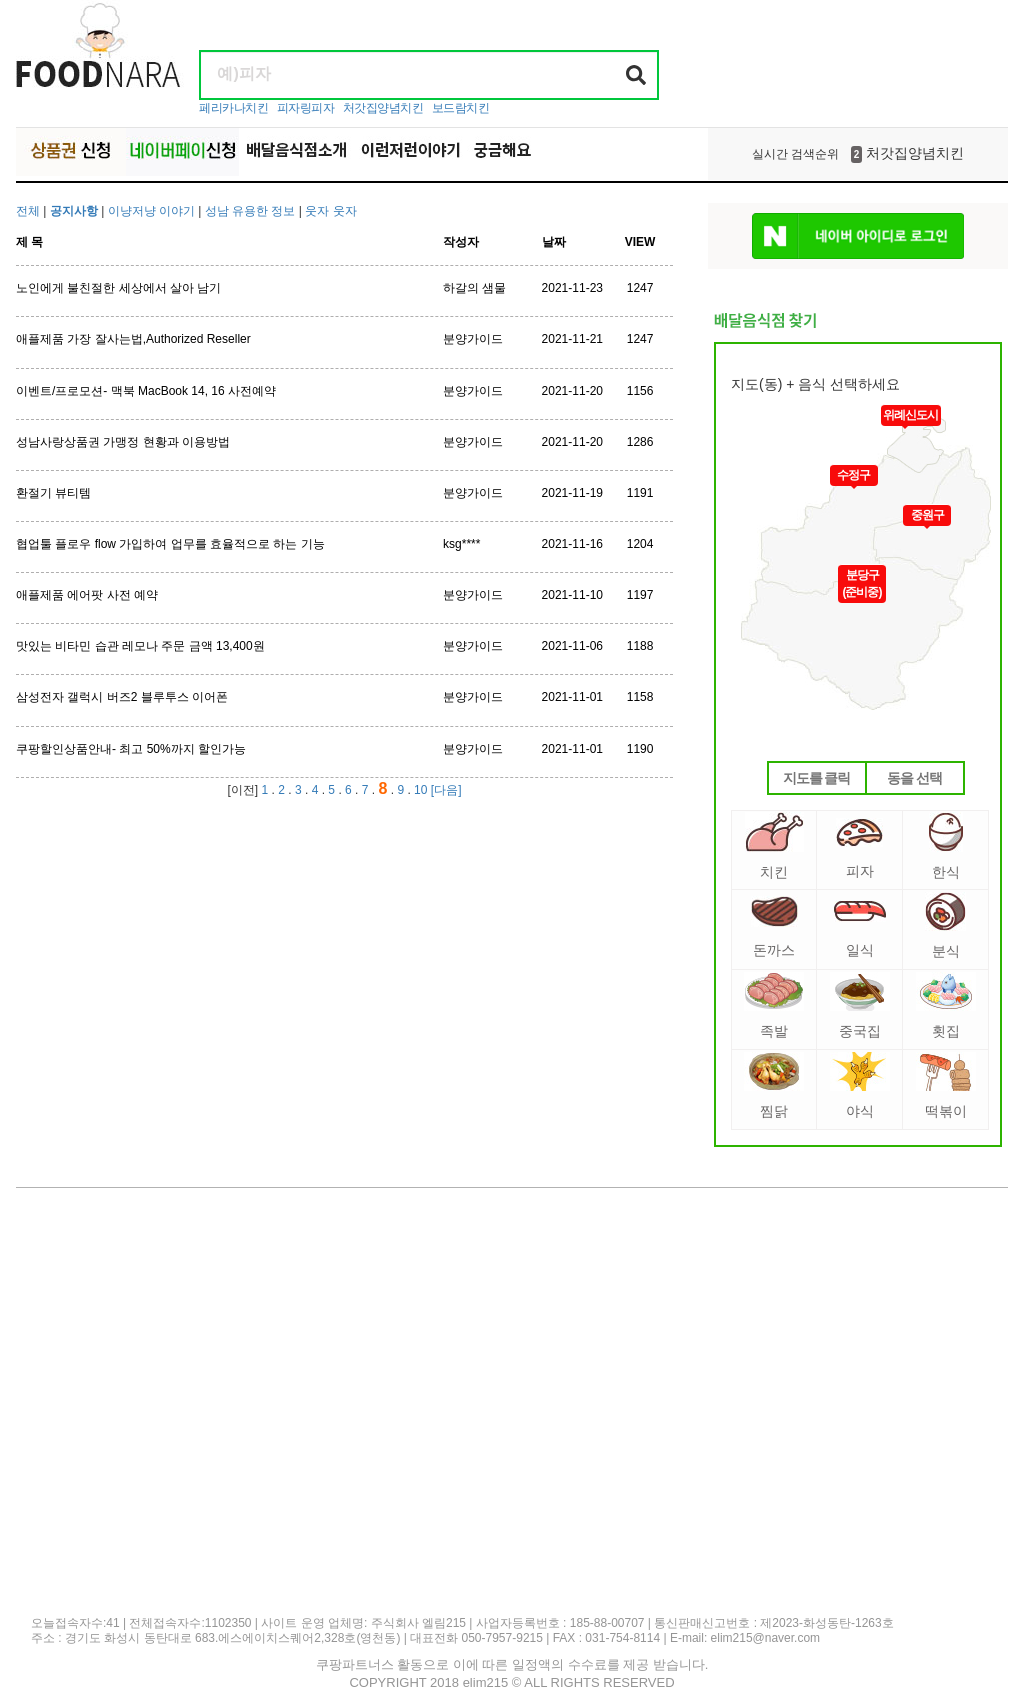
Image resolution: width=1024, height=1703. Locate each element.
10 (420, 790)
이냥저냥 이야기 (153, 211)
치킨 (774, 846)
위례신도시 (910, 415)
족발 (774, 1005)
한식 (946, 846)
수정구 (853, 475)
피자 (859, 848)
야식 (860, 1085)
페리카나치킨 (233, 108)
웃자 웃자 (330, 211)
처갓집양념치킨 (383, 108)
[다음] (446, 790)
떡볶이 (946, 1085)
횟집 (946, 1005)
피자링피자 (306, 108)
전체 (28, 211)
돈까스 (774, 927)
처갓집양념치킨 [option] (858, 154)
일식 (860, 929)
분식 (945, 925)
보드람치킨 (461, 108)
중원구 (927, 515)
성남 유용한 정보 (250, 211)
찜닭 (774, 1085)
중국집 (860, 1005)
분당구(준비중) (862, 583)
